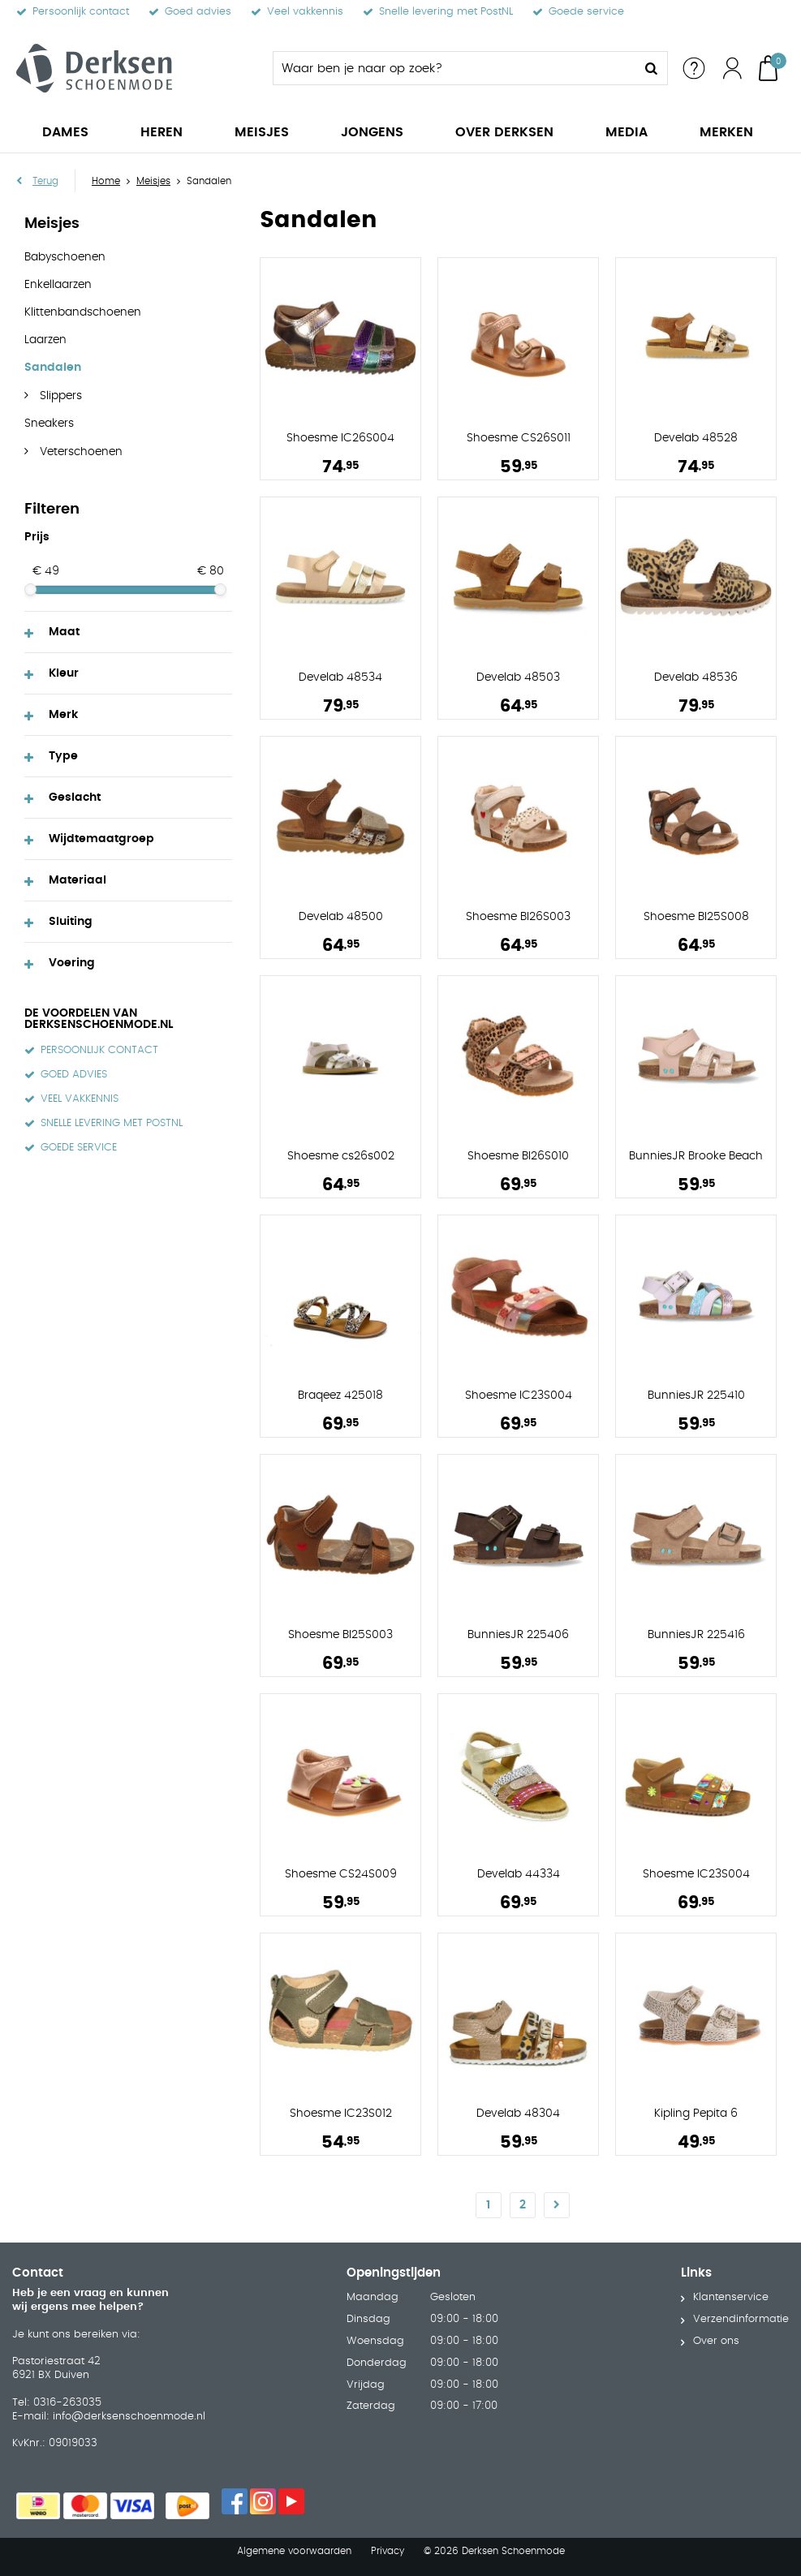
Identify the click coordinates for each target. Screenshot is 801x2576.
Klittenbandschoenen (82, 312)
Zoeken (651, 68)
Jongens (372, 132)
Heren (161, 132)
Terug (45, 181)
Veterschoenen (80, 452)
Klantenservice (731, 2297)
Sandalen (52, 367)
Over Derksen (504, 132)
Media (626, 132)
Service (694, 68)
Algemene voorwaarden (294, 2551)
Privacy (387, 2551)
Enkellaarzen (58, 284)
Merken (726, 132)
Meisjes (262, 132)
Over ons (716, 2341)
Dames (65, 132)
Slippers (59, 396)
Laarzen (45, 340)
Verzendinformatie (741, 2319)
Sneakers (49, 423)
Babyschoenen (65, 257)
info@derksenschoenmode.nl (129, 2415)
